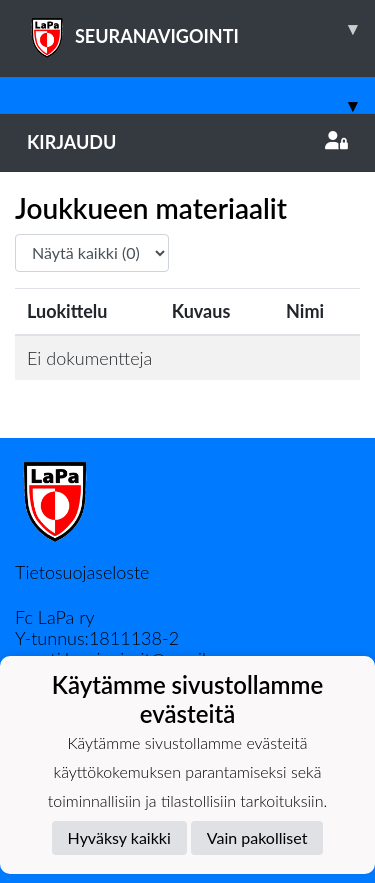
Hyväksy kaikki (119, 837)
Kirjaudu (187, 142)
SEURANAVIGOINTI (201, 29)
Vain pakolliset (257, 837)
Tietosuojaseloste (82, 572)
